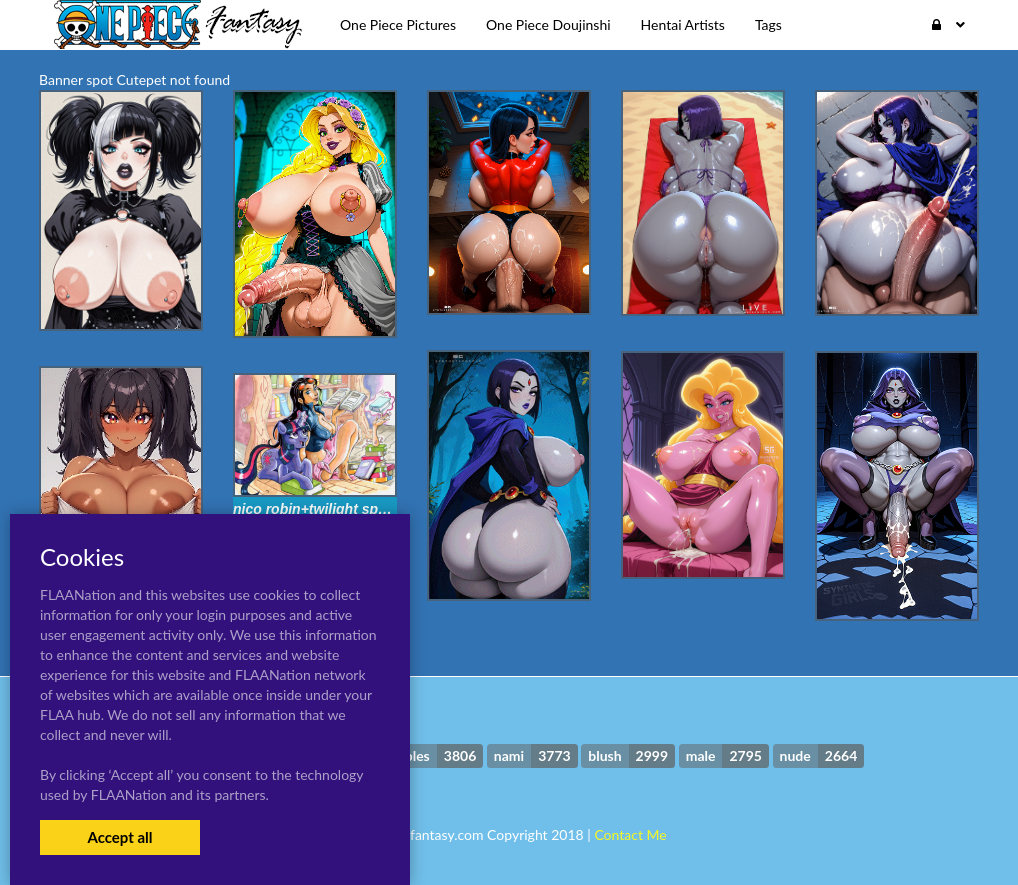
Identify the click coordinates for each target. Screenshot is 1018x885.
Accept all (119, 837)
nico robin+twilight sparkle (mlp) (341, 509)
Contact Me (630, 834)
